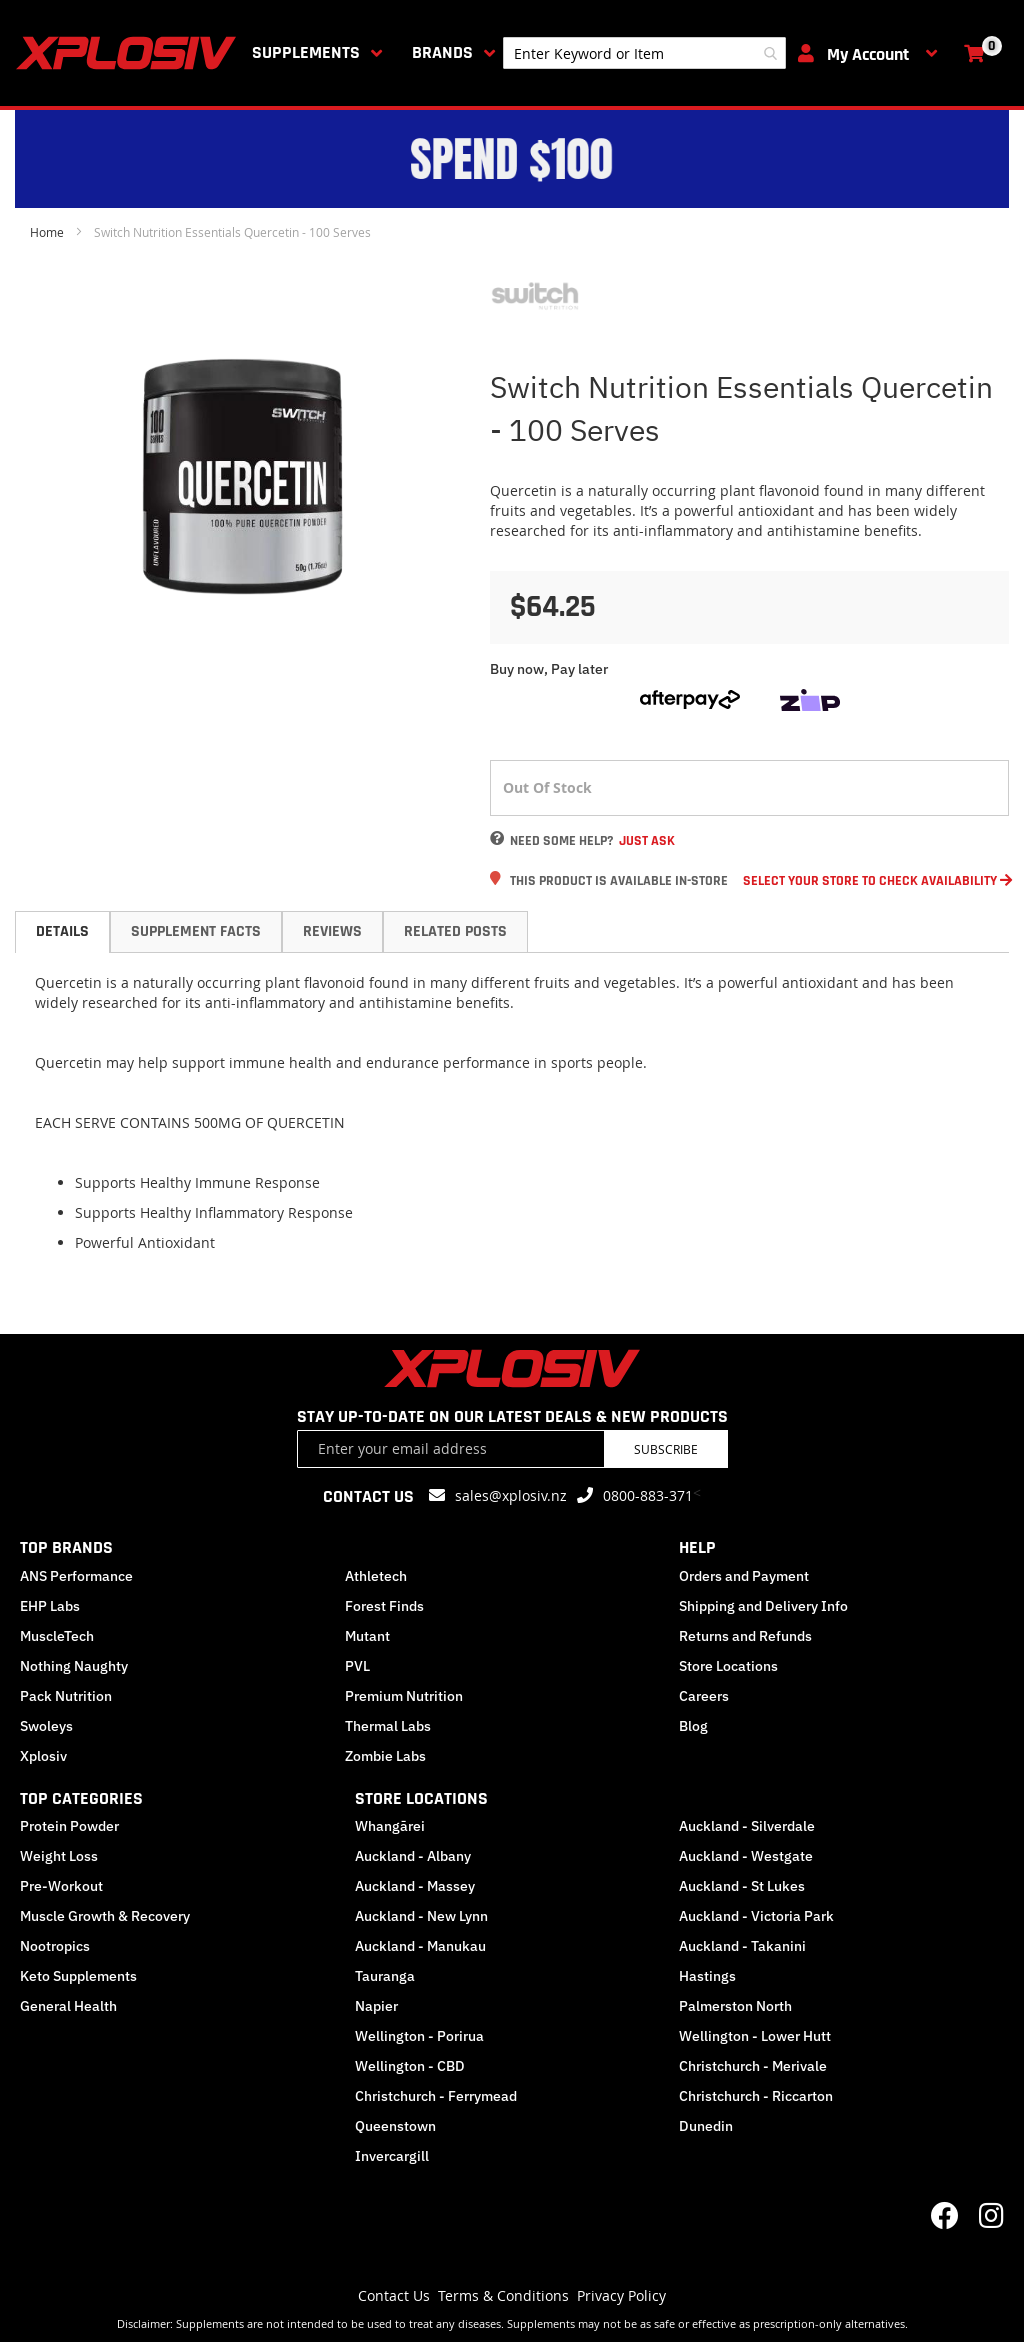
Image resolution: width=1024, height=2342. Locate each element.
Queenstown (395, 2126)
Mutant (367, 1636)
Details (62, 931)
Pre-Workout (61, 1886)
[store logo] (130, 53)
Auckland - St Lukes (742, 1886)
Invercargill (392, 2156)
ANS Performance (76, 1576)
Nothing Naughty (74, 1666)
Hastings (707, 1976)
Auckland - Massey (415, 1886)
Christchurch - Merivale (753, 2066)
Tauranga (385, 1976)
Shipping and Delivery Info (763, 1606)
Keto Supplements (78, 1976)
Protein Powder (69, 1826)
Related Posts (455, 931)
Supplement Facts (196, 931)
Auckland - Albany (413, 1856)
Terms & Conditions (503, 2295)
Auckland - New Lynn (421, 1916)
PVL (357, 1666)
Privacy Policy (621, 2295)
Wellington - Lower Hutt (755, 2036)
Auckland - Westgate (746, 1856)
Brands (442, 52)
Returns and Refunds (745, 1636)
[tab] (62, 932)
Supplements (306, 52)
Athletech (376, 1576)
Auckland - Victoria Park (756, 1916)
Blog (693, 1726)
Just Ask (647, 841)
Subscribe (666, 1449)
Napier (376, 2006)
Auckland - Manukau (420, 1946)
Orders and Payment (744, 1576)
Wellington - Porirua (419, 2036)
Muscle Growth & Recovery (105, 1916)
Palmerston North (735, 2006)
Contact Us (394, 2295)
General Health (68, 2006)
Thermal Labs (388, 1726)
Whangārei (390, 1826)
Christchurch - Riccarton (756, 2096)
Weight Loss (59, 1856)
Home (47, 232)
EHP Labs (50, 1606)
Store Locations (728, 1666)
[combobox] (644, 53)
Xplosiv (43, 1756)
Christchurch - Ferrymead (436, 2096)
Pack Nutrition (66, 1696)
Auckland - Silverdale (747, 1826)
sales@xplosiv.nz (511, 1495)
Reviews (332, 931)
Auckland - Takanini (742, 1946)
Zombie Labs (385, 1756)
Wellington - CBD (410, 2066)
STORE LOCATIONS (421, 1798)
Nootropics (55, 1946)
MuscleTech (57, 1636)
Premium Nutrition (404, 1696)
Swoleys (46, 1726)
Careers (704, 1696)
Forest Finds (384, 1606)
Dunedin (706, 2126)
